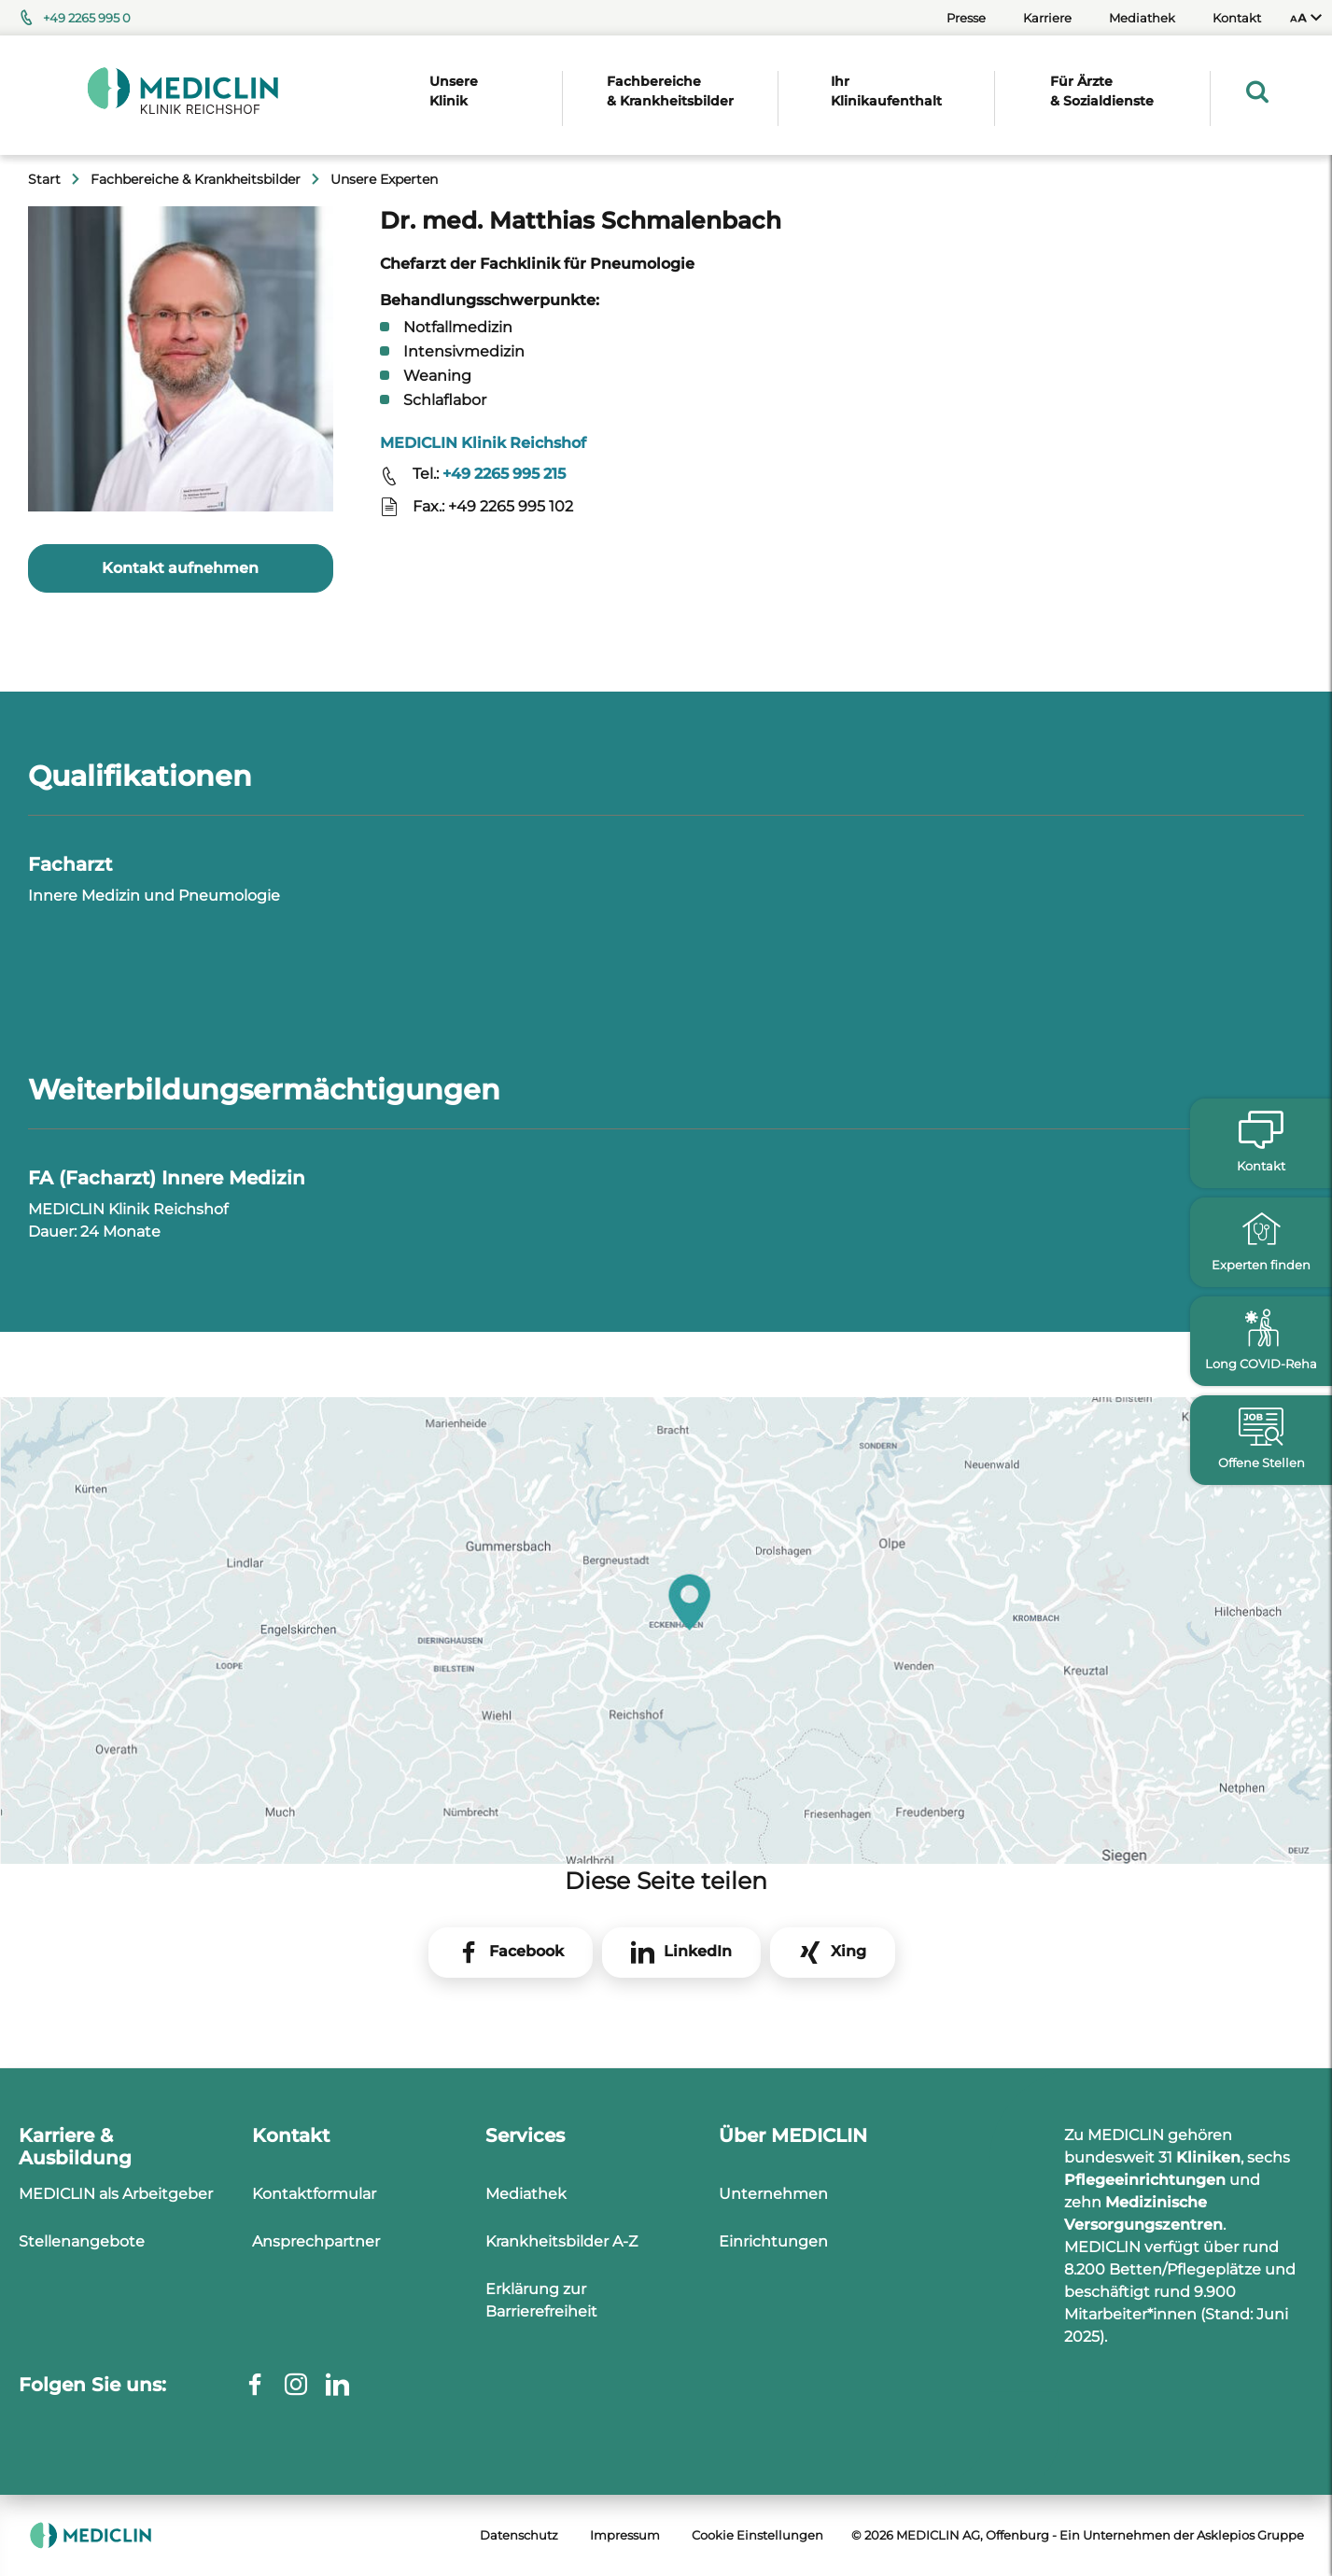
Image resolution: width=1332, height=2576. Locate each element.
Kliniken (1208, 2157)
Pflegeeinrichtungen (1145, 2180)
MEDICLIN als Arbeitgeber (116, 2194)
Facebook (526, 1951)
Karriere (1047, 17)
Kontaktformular (314, 2194)
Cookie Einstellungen (757, 2534)
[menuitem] (1306, 17)
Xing (848, 1951)
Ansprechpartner (316, 2241)
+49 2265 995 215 (504, 474)
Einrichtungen (773, 2241)
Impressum (625, 2534)
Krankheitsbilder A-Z (561, 2241)
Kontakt (1237, 17)
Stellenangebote (82, 2241)
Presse (966, 17)
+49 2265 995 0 (87, 17)
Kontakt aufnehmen (180, 568)
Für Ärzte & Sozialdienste (1102, 91)
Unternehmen (773, 2194)
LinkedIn (698, 1951)
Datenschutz (519, 2534)
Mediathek (1142, 17)
